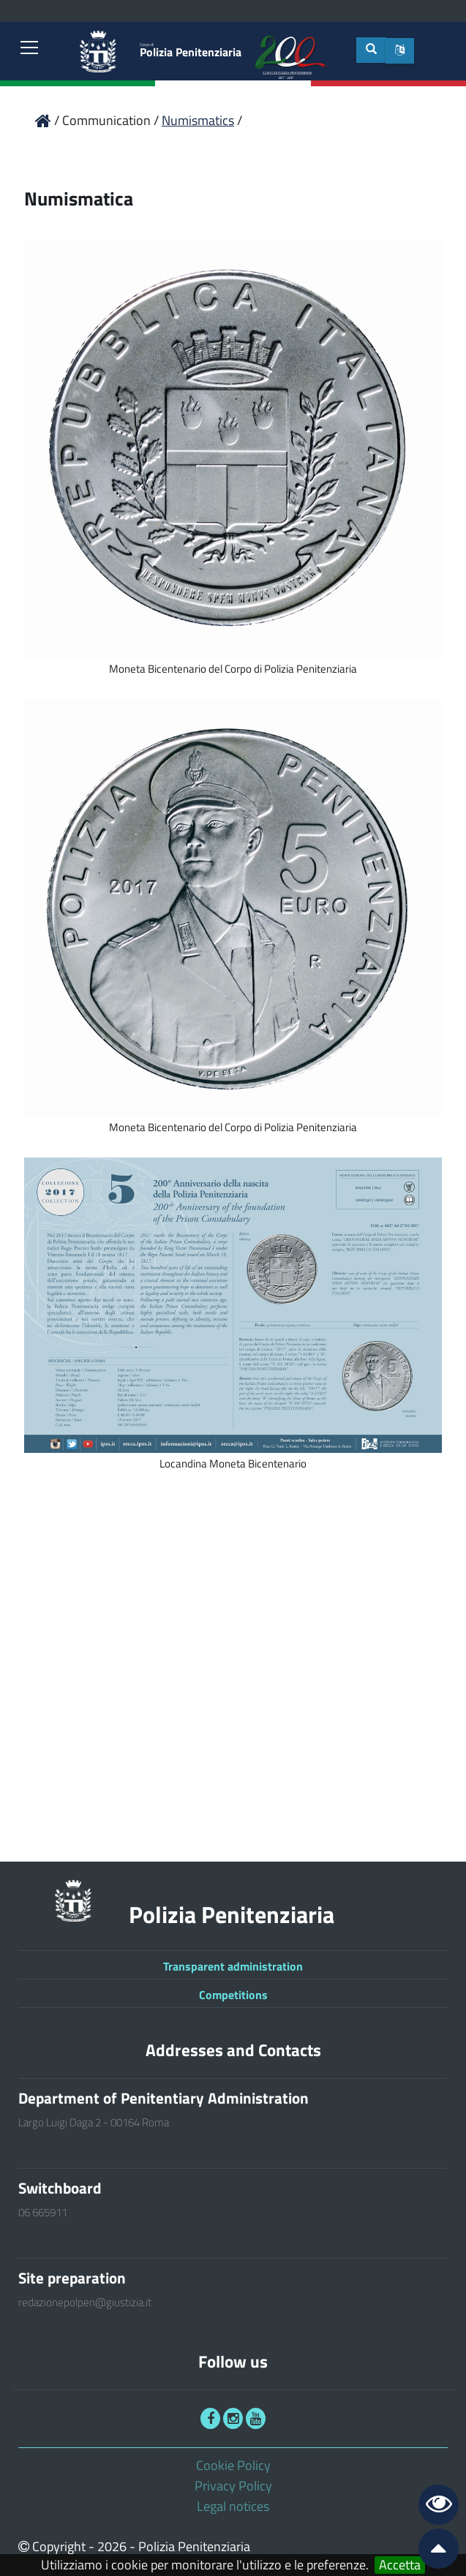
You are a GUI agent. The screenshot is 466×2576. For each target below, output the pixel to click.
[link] (29, 49)
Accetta (400, 2565)
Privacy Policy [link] (233, 2486)
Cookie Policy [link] (233, 2465)
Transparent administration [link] (233, 1966)
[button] (400, 51)
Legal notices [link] (233, 2506)
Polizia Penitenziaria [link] (190, 51)
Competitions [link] (233, 1994)
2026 (112, 2546)
